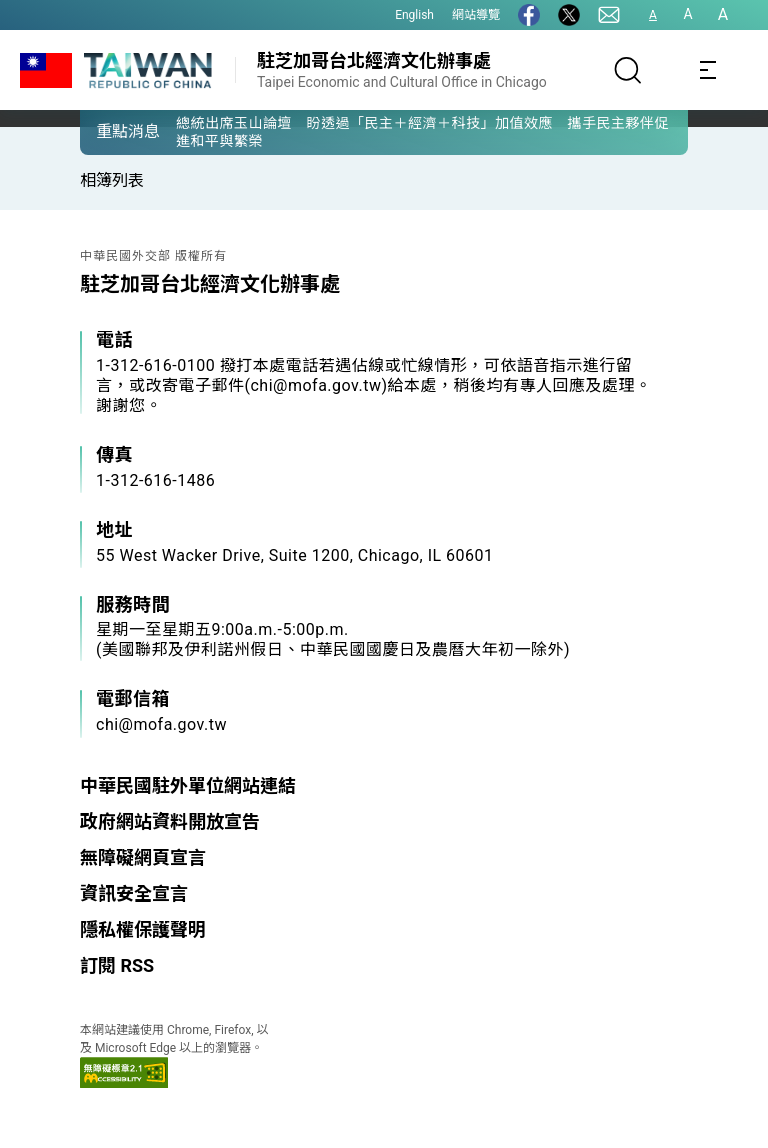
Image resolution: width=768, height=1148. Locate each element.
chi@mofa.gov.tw (161, 724)
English (414, 15)
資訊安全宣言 (134, 893)
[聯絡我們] (609, 15)
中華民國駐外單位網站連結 (188, 785)
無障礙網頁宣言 (143, 857)
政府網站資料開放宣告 (170, 821)
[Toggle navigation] (708, 70)
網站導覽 (476, 15)
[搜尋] (628, 70)
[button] (110, 131)
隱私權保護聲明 (143, 929)
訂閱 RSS (117, 965)
